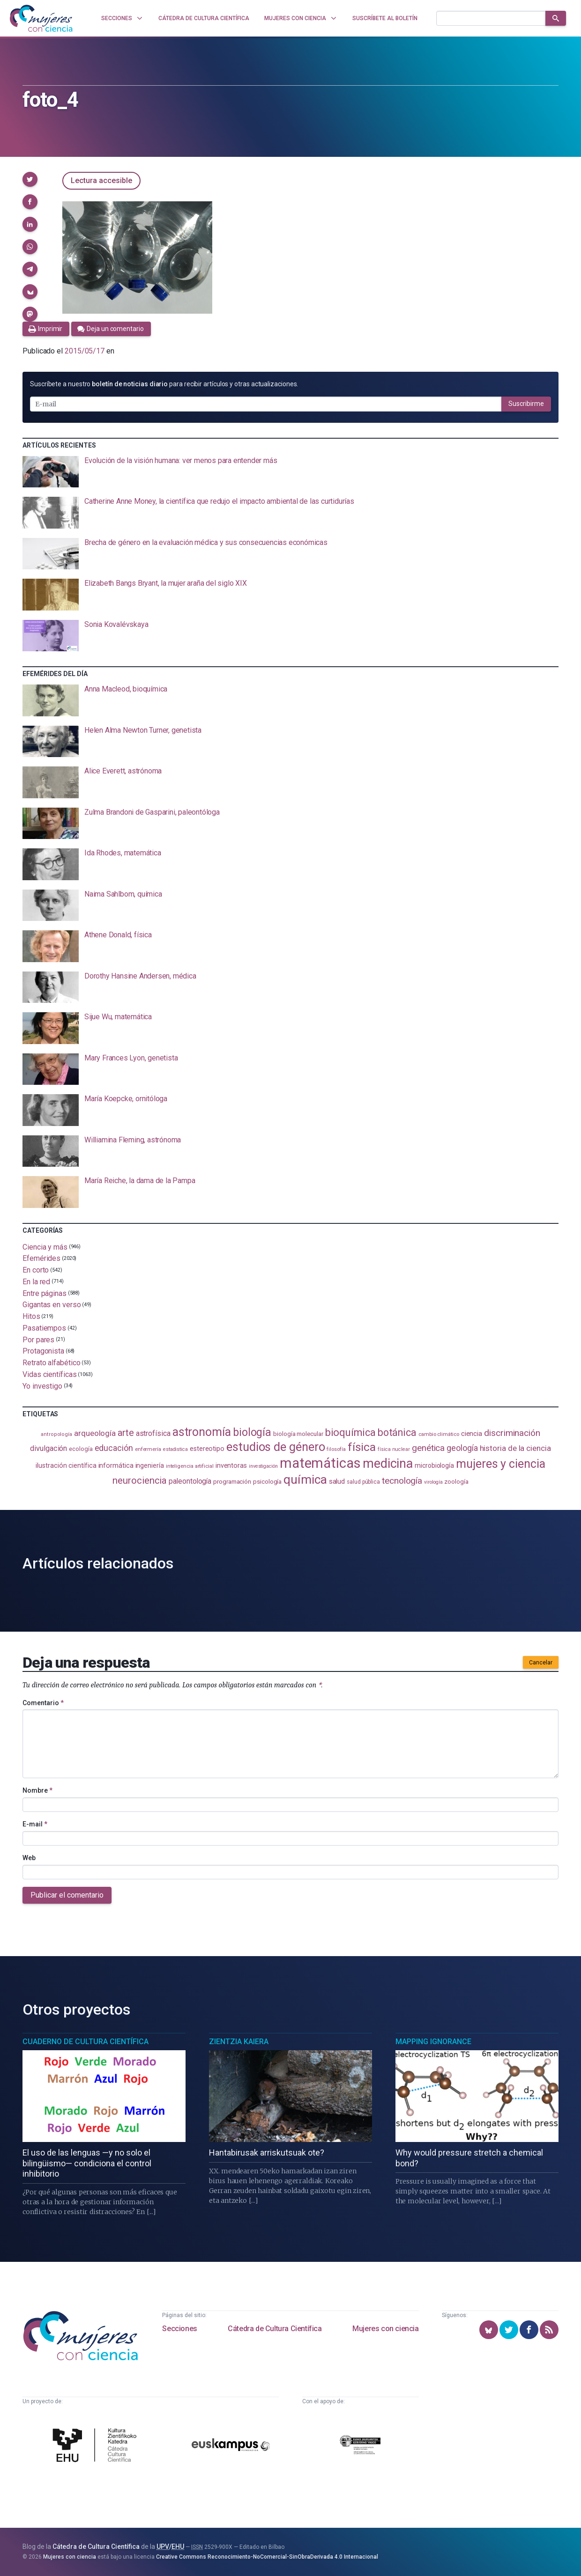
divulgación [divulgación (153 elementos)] (48, 1448)
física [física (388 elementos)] (362, 1447)
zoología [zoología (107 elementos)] (456, 1481)
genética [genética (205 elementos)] (428, 1448)
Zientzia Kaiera (238, 2041)
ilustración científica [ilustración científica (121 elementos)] (66, 1466)
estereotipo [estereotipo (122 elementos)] (207, 1449)
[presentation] (290, 472)
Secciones (179, 2328)
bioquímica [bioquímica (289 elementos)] (350, 1432)
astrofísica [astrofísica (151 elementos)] (153, 1433)
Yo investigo (42, 1385)
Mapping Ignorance (433, 2041)
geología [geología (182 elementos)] (462, 1448)
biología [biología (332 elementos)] (252, 1432)
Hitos (31, 1316)
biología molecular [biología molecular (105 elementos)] (298, 1433)
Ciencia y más (44, 1246)
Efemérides (41, 1258)
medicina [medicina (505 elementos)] (388, 1463)
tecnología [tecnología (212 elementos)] (402, 1480)
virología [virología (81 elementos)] (433, 1482)
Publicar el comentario (67, 1895)
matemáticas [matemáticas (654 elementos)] (320, 1463)
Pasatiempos (44, 1328)
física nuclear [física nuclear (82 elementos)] (394, 1449)
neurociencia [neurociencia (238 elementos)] (139, 1480)
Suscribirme (526, 403)
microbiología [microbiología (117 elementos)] (434, 1465)
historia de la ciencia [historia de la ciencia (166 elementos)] (515, 1448)
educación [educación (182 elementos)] (114, 1448)
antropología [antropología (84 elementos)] (56, 1434)
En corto (35, 1270)
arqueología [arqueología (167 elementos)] (95, 1433)
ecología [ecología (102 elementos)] (80, 1448)
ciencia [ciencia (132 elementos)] (471, 1433)
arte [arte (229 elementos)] (126, 1433)
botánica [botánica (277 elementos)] (397, 1432)
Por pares (38, 1339)
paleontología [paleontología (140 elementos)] (190, 1481)
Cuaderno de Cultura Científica (85, 2041)
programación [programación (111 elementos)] (232, 1481)
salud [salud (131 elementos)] (337, 1481)
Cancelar (540, 1662)
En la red (36, 1281)
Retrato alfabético (51, 1362)
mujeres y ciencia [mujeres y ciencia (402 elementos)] (500, 1464)
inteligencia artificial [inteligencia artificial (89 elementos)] (190, 1466)
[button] (29, 179)
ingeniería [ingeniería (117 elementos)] (149, 1465)
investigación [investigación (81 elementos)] (263, 1466)
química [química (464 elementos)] (305, 1479)
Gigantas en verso (51, 1304)
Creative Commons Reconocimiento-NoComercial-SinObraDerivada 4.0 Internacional (267, 2557)
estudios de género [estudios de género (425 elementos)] (275, 1447)
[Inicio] (41, 18)
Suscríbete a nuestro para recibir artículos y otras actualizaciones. (164, 384)
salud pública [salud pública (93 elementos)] (363, 1482)
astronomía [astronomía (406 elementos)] (201, 1432)
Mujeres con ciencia (385, 2328)
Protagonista (43, 1351)
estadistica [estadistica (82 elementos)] (175, 1449)
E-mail (34, 1824)
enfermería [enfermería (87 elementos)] (148, 1449)
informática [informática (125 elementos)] (116, 1465)
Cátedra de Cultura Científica (274, 2328)
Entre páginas (44, 1292)
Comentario (43, 1703)
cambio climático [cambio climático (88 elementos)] (438, 1434)
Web (29, 1858)
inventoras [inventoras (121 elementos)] (231, 1466)
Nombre (37, 1790)
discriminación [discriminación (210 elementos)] (512, 1433)
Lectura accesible (101, 180)
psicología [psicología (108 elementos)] (267, 1481)
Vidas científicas (49, 1374)
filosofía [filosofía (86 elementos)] (336, 1449)
